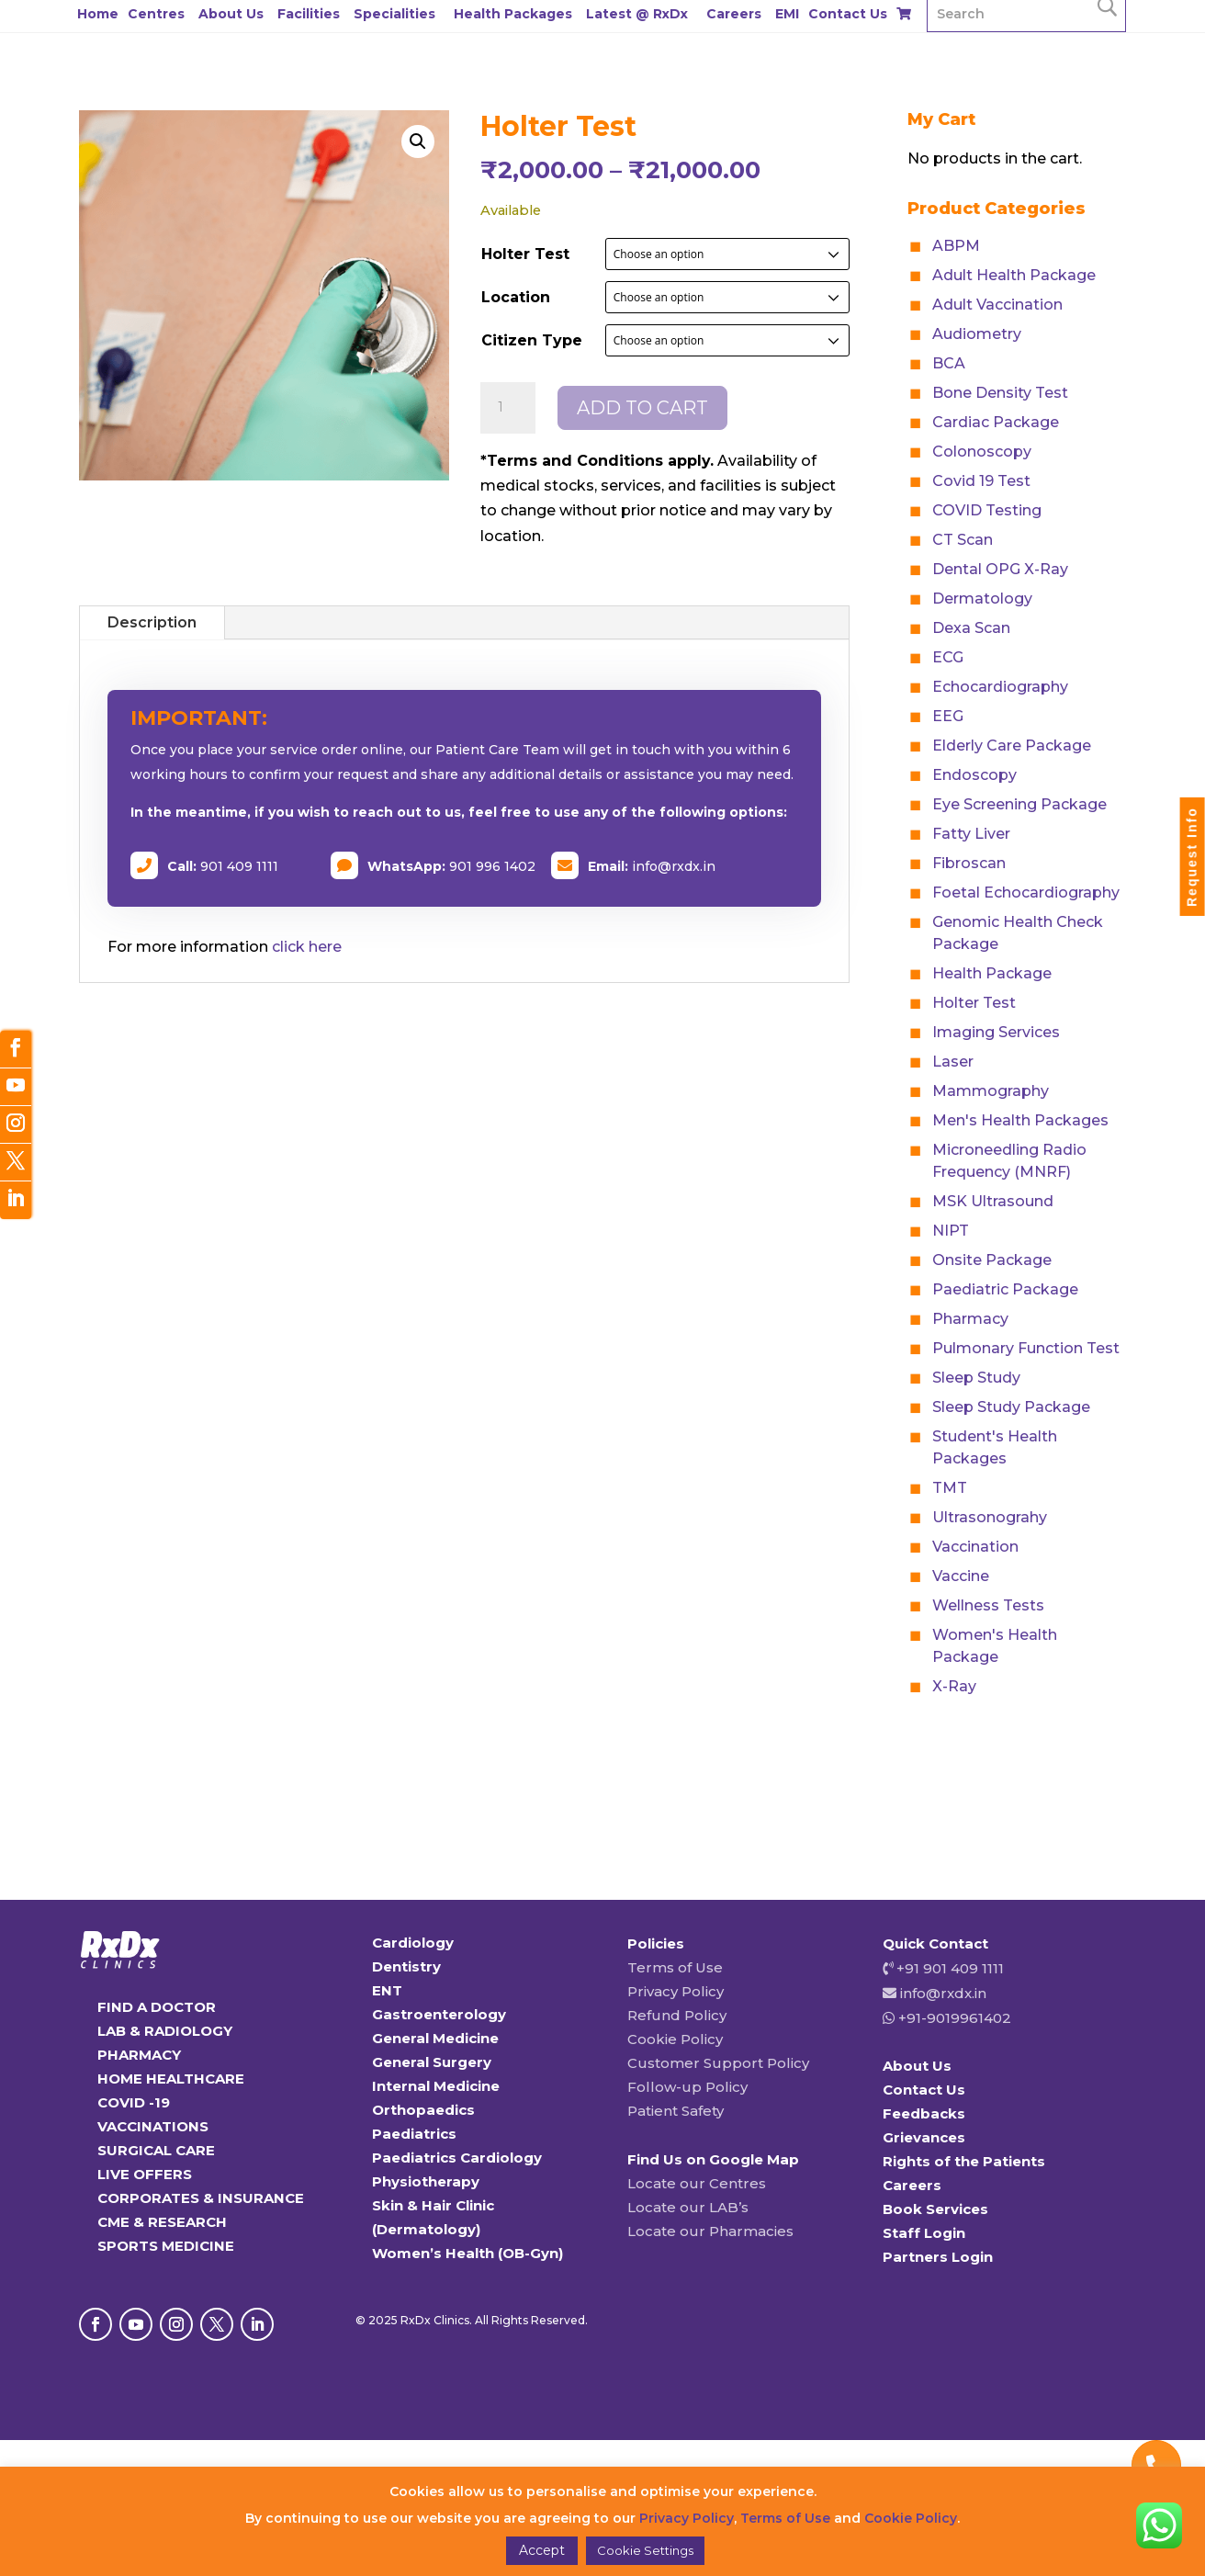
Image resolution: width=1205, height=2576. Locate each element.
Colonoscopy (981, 451)
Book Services (935, 2209)
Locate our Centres (696, 2183)
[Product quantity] (507, 408)
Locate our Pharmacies (710, 2231)
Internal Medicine (436, 2086)
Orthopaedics (423, 2109)
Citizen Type (531, 340)
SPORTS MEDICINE (165, 2245)
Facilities (308, 14)
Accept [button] (542, 2550)
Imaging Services (996, 1032)
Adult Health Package (1014, 275)
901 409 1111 (239, 866)
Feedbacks (924, 2113)
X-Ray (954, 1686)
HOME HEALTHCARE (170, 2078)
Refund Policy (676, 2015)
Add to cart (642, 408)
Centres (156, 14)
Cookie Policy (675, 2039)
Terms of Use (675, 1967)
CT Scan (962, 539)
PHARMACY (139, 2054)
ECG (947, 657)
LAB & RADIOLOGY (164, 2030)
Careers (733, 14)
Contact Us (847, 14)
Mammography (990, 1091)
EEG (947, 716)
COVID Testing (987, 510)
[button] (417, 141)
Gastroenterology (439, 2014)
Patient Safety (675, 2110)
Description (152, 622)
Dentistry (406, 1966)
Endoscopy (974, 775)
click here (307, 946)
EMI (787, 14)
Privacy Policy (675, 1991)
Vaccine (960, 1576)
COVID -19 (133, 2102)
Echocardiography (1000, 686)
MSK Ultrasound (992, 1201)
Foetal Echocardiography (1026, 892)
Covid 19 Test (981, 481)
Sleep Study (976, 1377)
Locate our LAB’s (688, 2207)
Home (97, 14)
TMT (949, 1488)
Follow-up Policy (687, 2087)
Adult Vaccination (997, 304)
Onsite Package (992, 1260)
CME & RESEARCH (162, 2222)
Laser (953, 1061)
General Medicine (435, 2038)
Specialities (394, 14)
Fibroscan (969, 863)
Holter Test (525, 254)
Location (515, 297)
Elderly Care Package (1011, 745)
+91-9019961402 (953, 2018)
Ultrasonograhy (989, 1517)
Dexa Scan (971, 628)
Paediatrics (414, 2133)
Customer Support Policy (718, 2063)
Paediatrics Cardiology (457, 2157)
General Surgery (431, 2062)
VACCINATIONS (152, 2126)
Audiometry (976, 334)
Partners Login (938, 2256)
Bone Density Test (1000, 392)
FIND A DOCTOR (156, 2007)
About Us (231, 14)
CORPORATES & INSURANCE (200, 2198)
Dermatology (982, 598)
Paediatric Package (1005, 1289)
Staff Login (924, 2233)
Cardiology (413, 1942)
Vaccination (975, 1546)
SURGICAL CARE (156, 2150)
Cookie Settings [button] (645, 2550)
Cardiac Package (995, 422)
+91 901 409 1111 (948, 1968)
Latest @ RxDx (637, 14)
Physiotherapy (425, 2181)
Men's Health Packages (1020, 1120)
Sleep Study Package (1011, 1407)
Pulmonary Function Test (1026, 1348)
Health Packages (513, 14)
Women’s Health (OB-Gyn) (467, 2253)
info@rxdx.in (673, 866)
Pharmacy (970, 1319)
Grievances (924, 2137)
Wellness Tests (988, 1605)
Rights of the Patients (964, 2161)
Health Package (992, 973)
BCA (948, 363)
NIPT (950, 1230)
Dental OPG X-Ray (1000, 569)
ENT (387, 1990)
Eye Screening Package (1019, 804)
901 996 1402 (492, 866)
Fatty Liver (971, 833)
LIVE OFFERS (144, 2174)
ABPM (956, 245)
